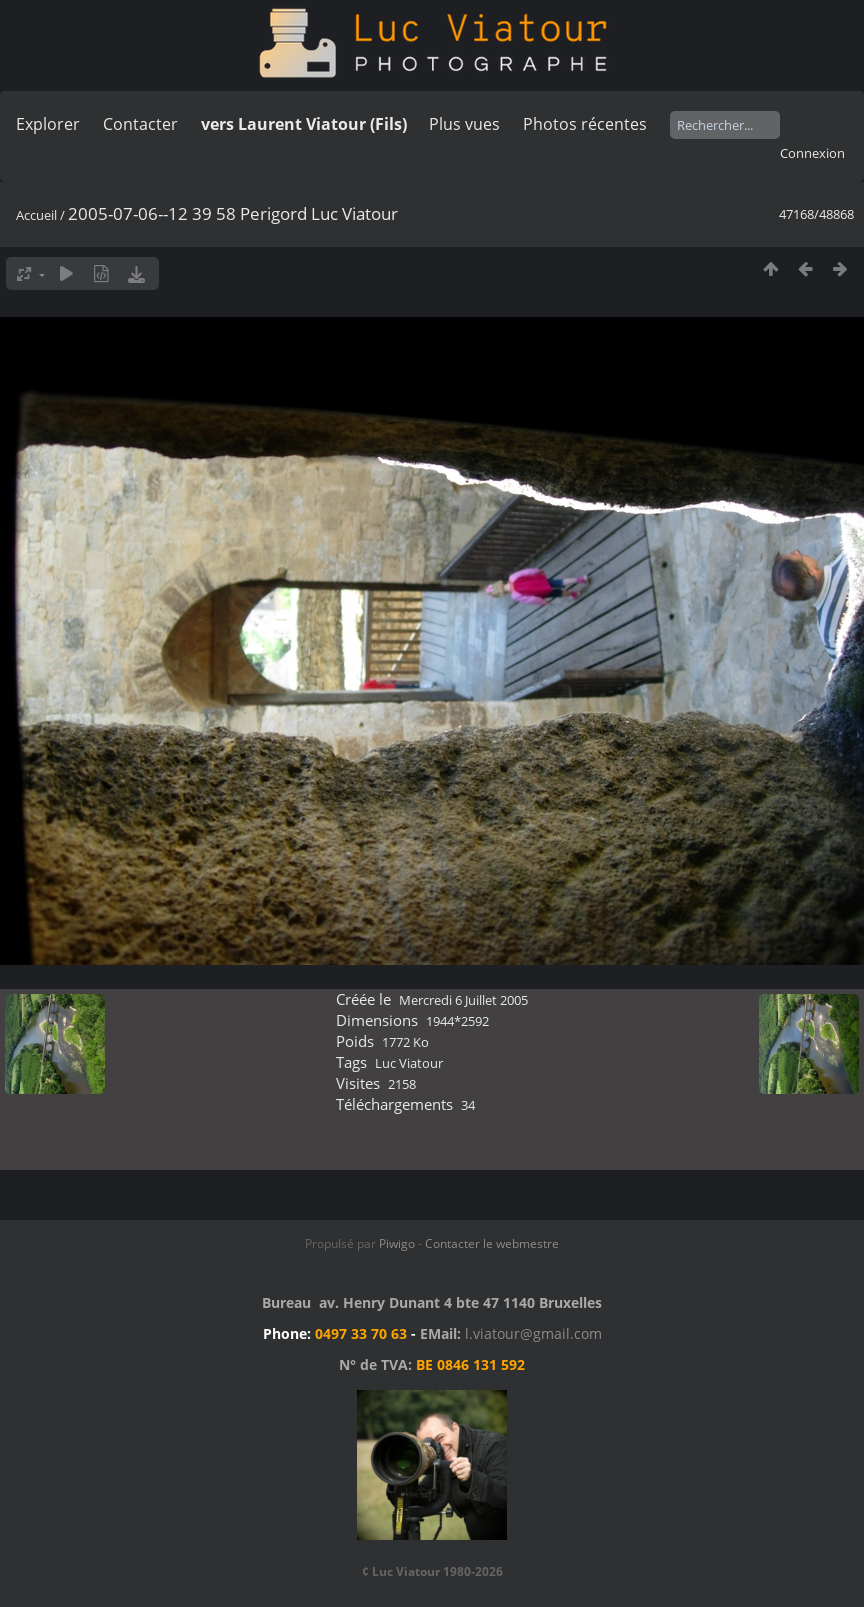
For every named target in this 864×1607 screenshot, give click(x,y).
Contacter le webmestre (492, 1243)
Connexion (812, 153)
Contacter (140, 124)
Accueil (36, 215)
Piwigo (397, 1243)
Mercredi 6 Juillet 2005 (463, 1000)
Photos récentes (585, 124)
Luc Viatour (409, 1063)
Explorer (48, 124)
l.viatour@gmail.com (533, 1333)
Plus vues (464, 124)
